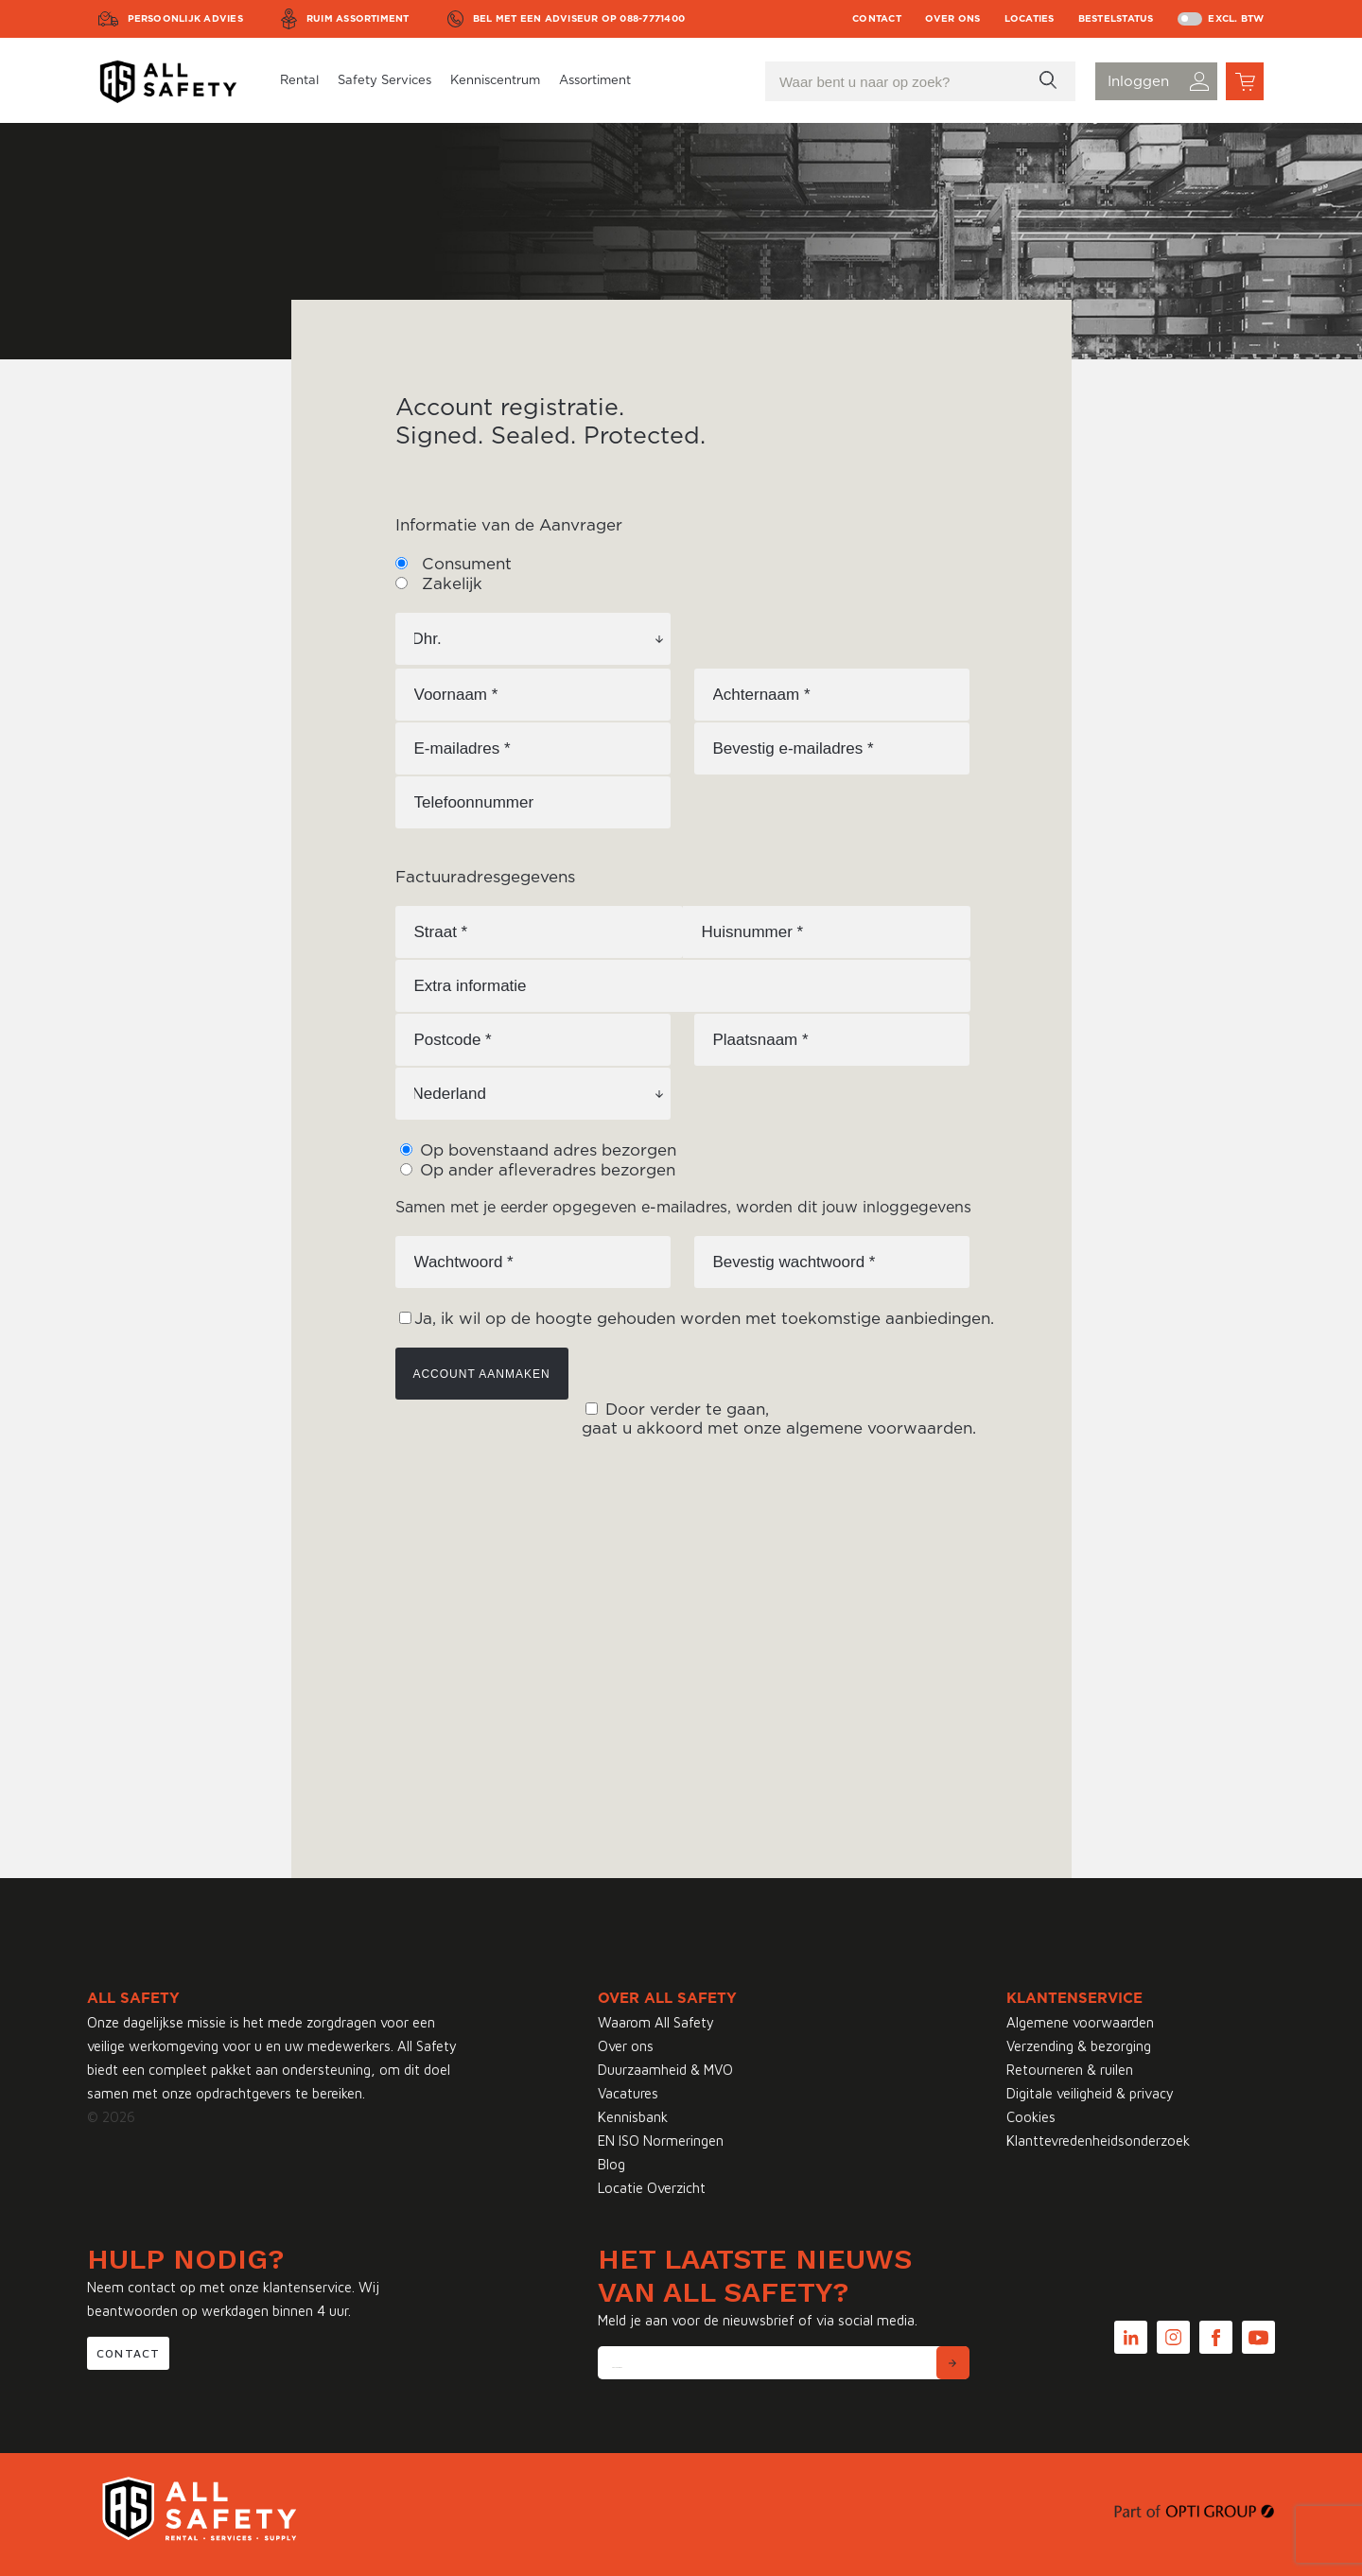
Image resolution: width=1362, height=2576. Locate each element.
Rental (299, 81)
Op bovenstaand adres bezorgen (545, 1150)
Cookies (1031, 2117)
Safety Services (384, 81)
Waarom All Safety (656, 2022)
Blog (611, 2164)
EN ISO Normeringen (661, 2140)
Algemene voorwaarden (1080, 2022)
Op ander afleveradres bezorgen (545, 1170)
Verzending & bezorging (1078, 2046)
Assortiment (595, 81)
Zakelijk (449, 584)
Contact (876, 19)
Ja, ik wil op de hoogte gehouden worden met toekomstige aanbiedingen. (704, 1319)
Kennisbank (633, 2117)
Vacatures (628, 2093)
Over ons (953, 19)
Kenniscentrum (495, 81)
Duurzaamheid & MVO (665, 2070)
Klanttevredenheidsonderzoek (1098, 2140)
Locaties (1029, 19)
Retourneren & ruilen (1069, 2070)
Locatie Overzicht (652, 2188)
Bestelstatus (1116, 19)
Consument (464, 564)
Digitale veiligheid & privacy (1090, 2093)
